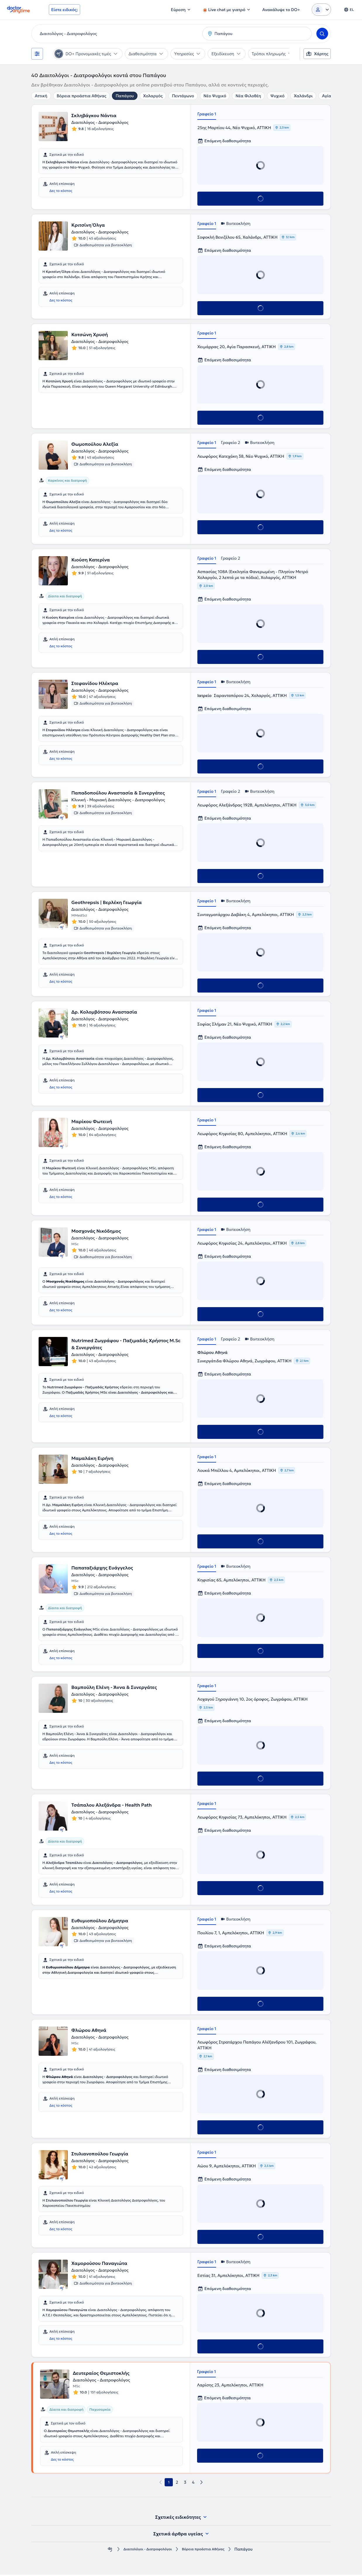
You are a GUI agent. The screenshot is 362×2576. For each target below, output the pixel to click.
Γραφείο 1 (206, 114)
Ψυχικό (277, 95)
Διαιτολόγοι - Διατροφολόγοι (144, 2550)
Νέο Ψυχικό (215, 95)
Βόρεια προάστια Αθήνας (81, 95)
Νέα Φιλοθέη (248, 95)
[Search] (322, 33)
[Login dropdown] (321, 10)
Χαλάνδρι (303, 95)
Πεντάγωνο (183, 95)
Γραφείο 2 (230, 442)
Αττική (41, 95)
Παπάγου (125, 95)
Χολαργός (153, 95)
